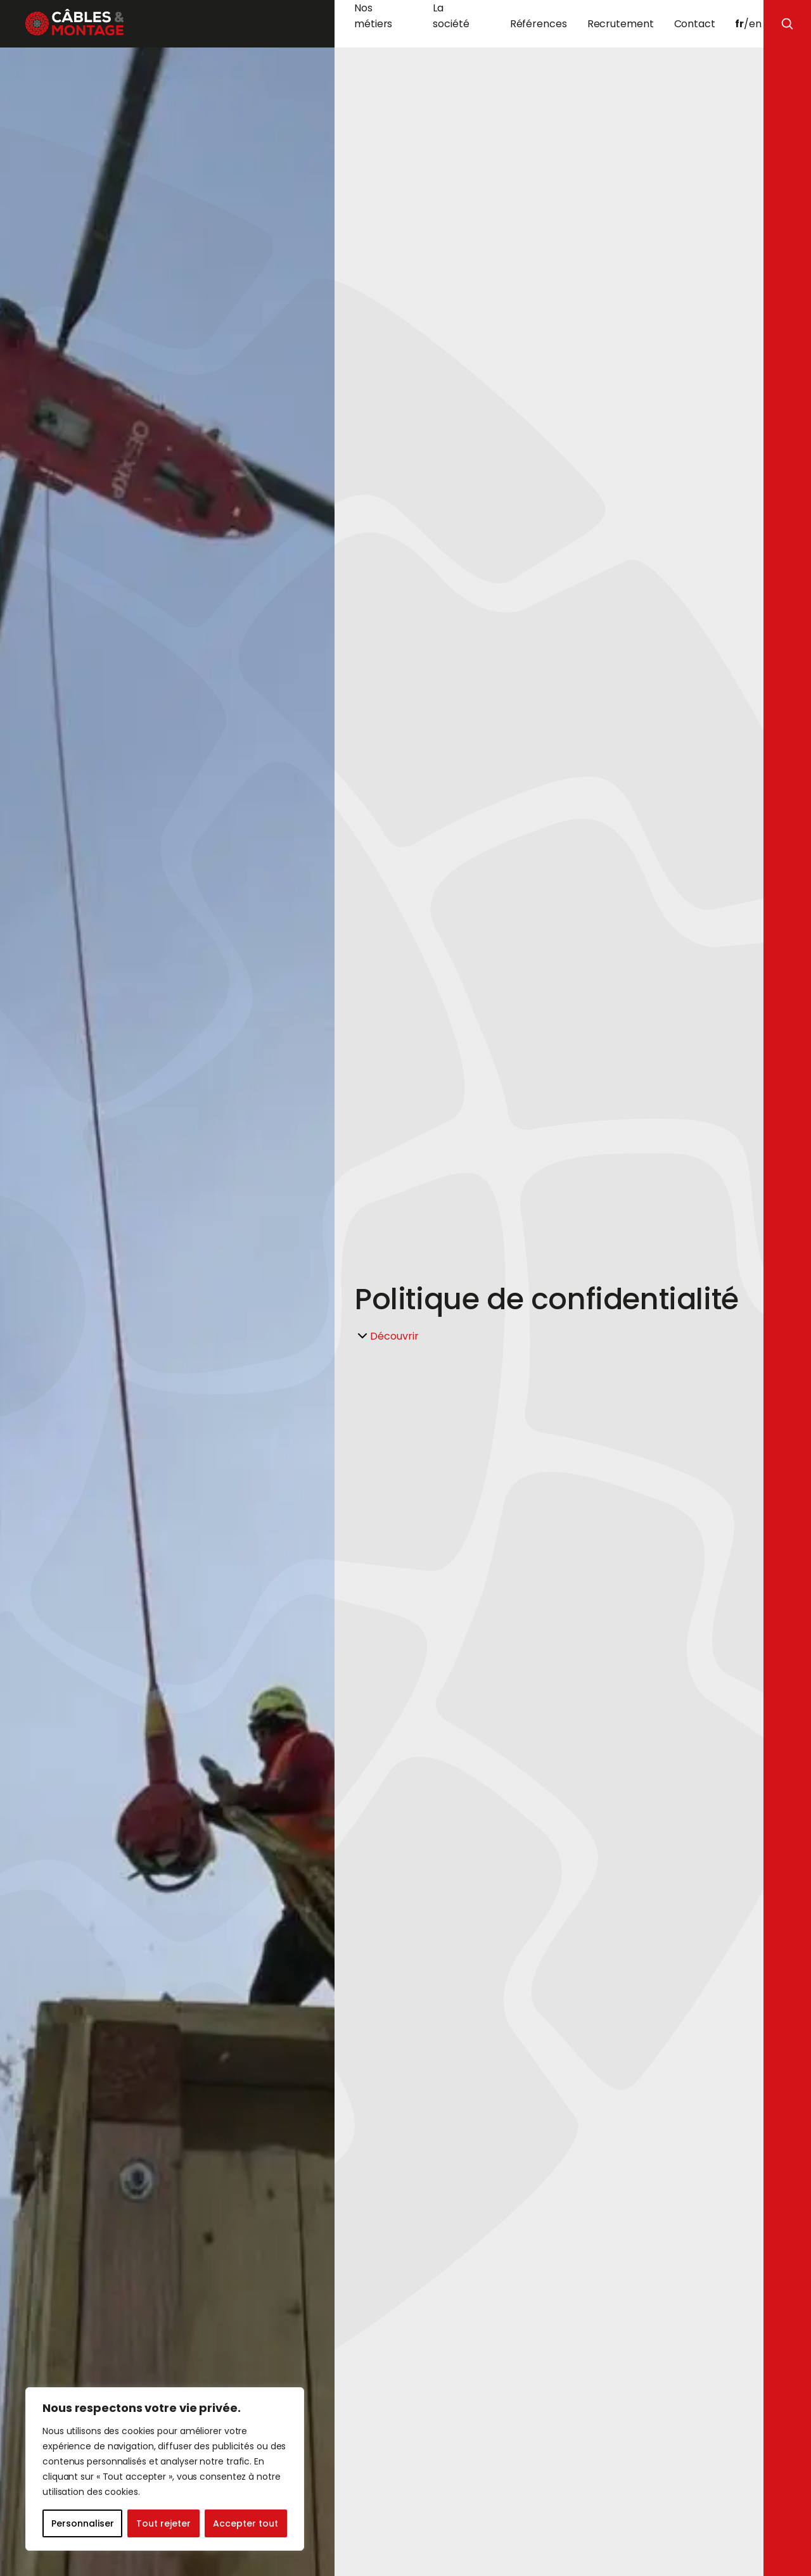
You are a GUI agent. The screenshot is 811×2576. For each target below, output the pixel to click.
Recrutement (620, 23)
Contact (694, 23)
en (755, 23)
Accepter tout (245, 2523)
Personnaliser (82, 2523)
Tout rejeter (163, 2523)
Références (538, 23)
